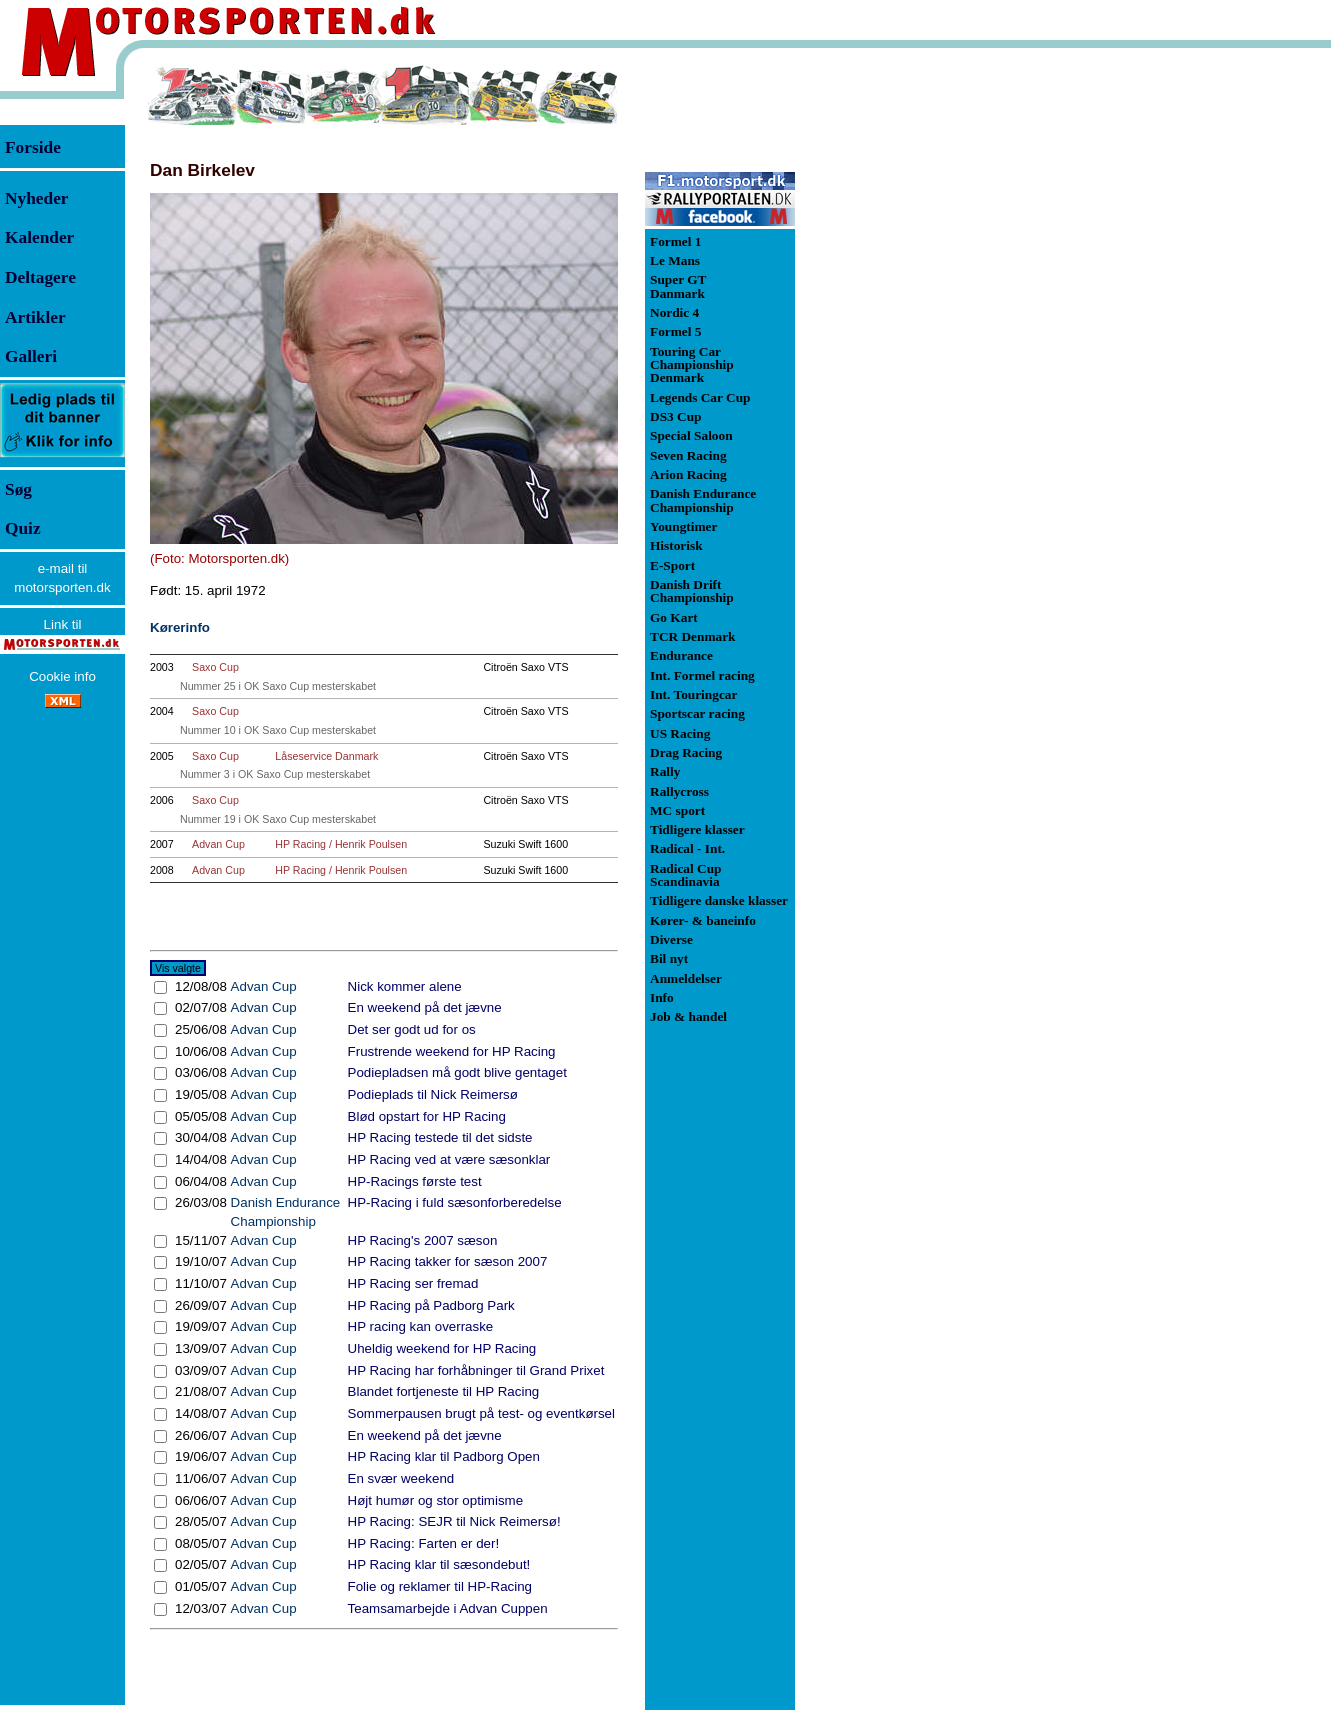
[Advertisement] (900, 364)
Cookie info (62, 676)
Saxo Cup (215, 667)
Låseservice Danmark (326, 756)
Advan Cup (218, 844)
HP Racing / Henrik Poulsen (341, 844)
